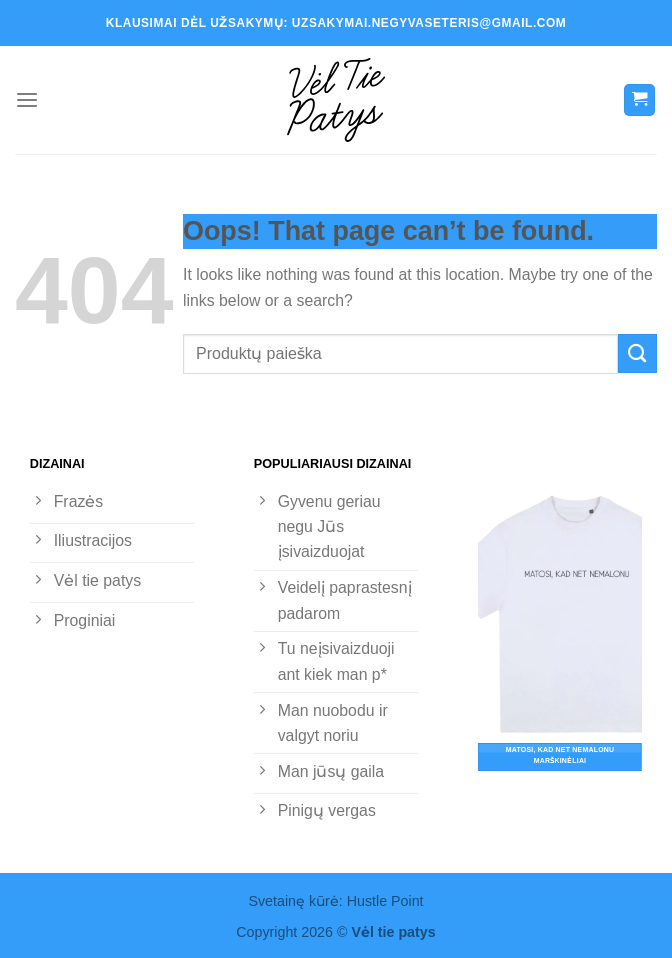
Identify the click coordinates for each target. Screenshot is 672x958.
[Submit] (637, 353)
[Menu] (27, 100)
